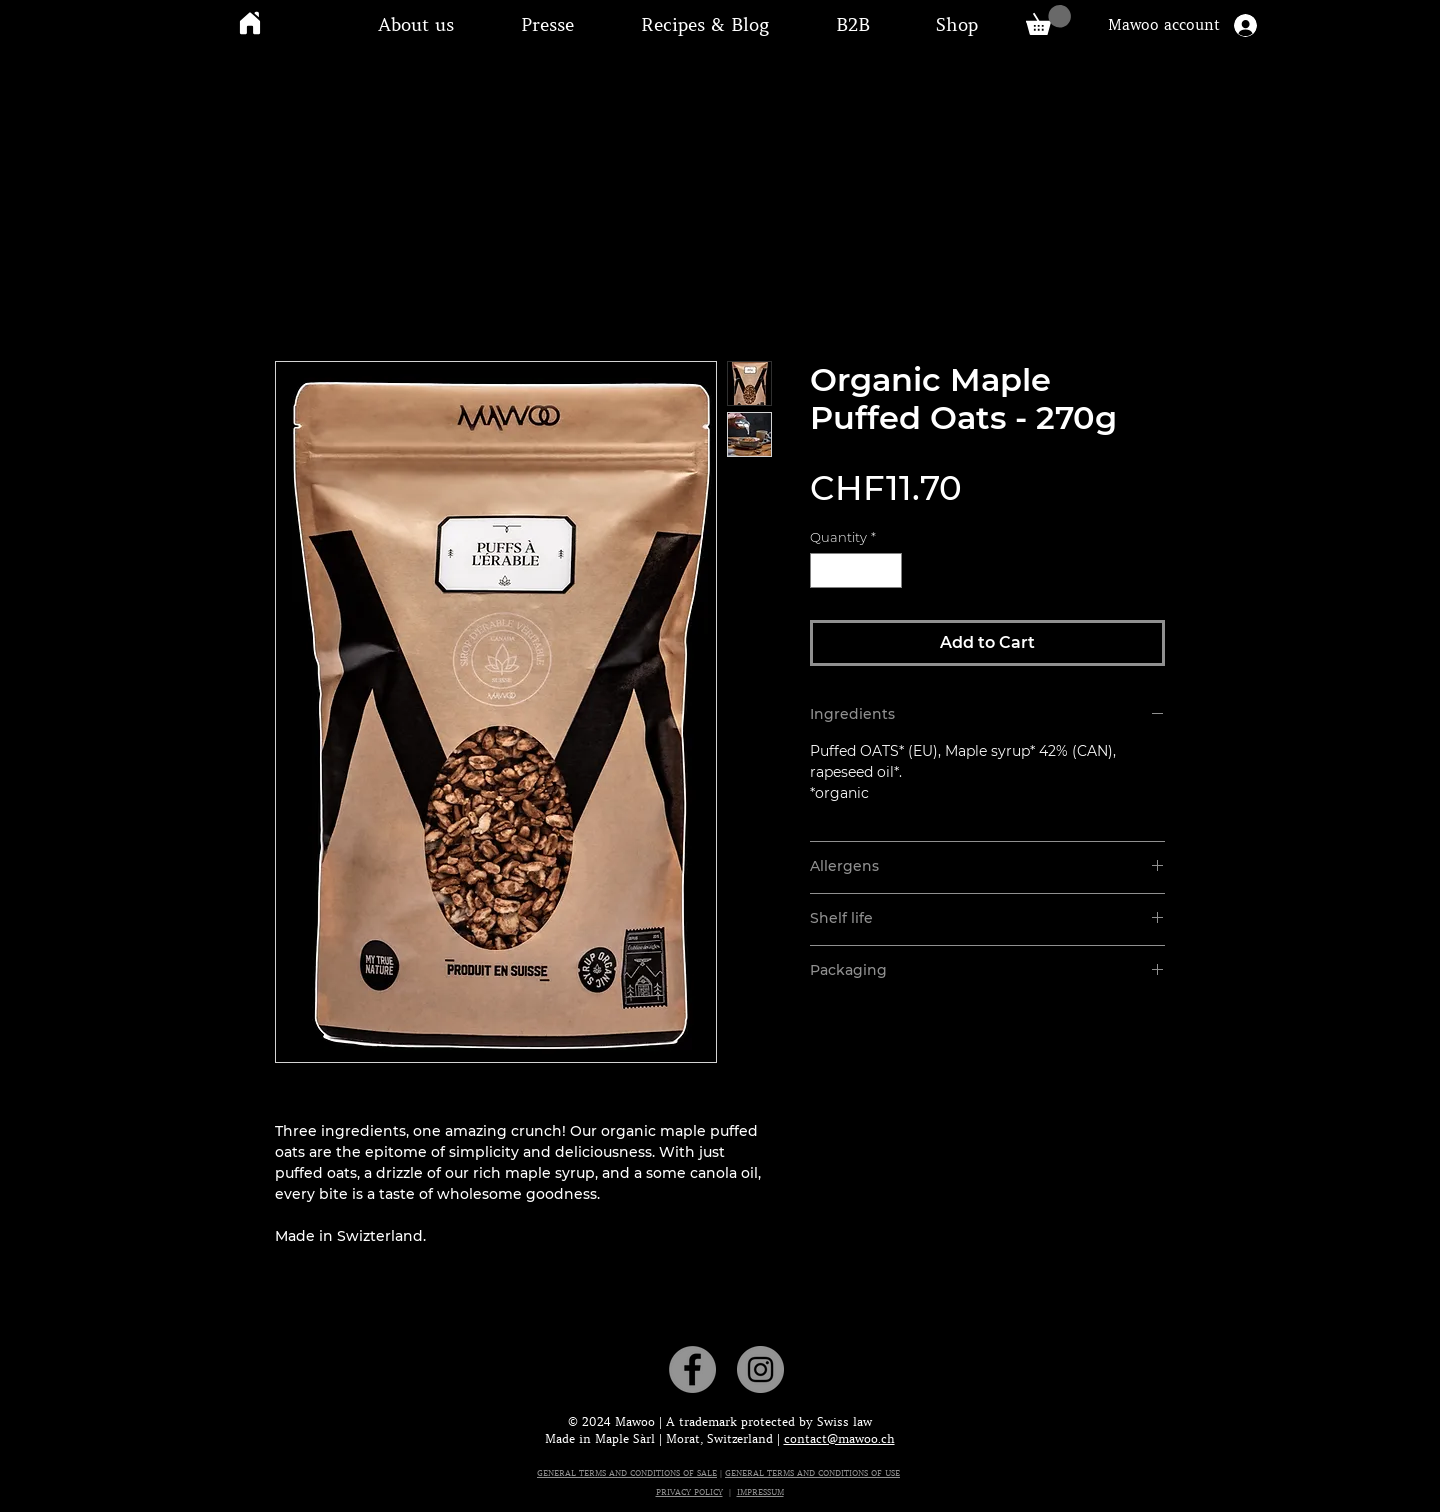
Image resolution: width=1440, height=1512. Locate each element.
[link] (1048, 20)
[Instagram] (760, 1369)
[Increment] (887, 571)
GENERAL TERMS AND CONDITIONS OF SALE (627, 1473)
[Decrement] (825, 571)
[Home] (250, 22)
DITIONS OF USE (867, 1473)
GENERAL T (748, 1473)
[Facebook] (692, 1369)
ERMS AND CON (803, 1473)
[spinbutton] (855, 571)
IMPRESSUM (760, 1492)
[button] (416, 25)
